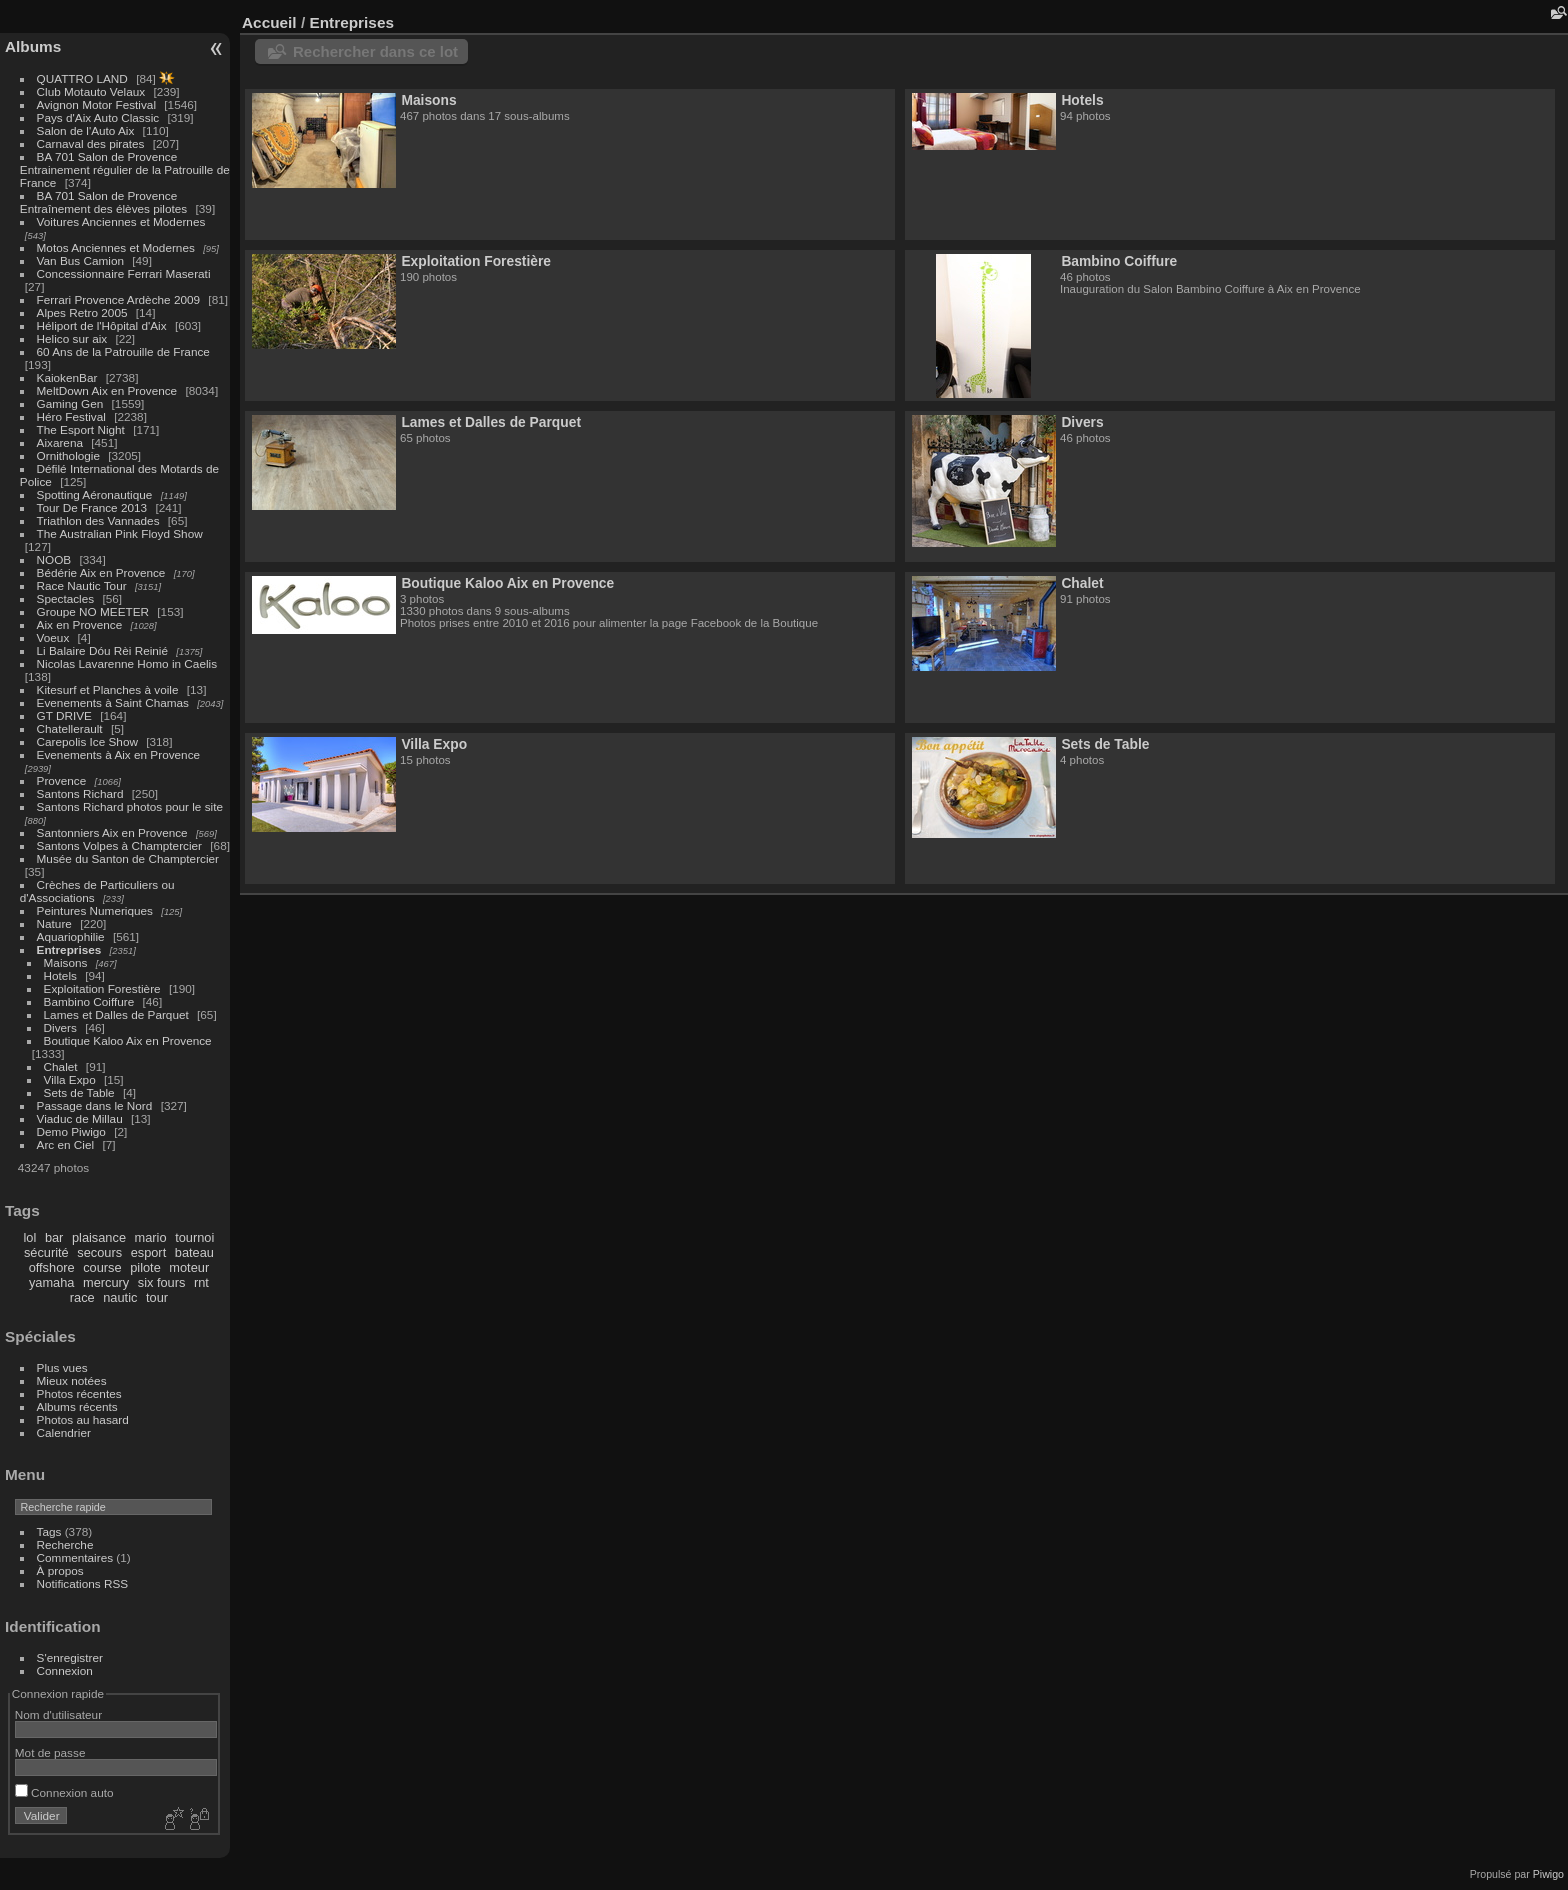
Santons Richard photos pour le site (130, 806)
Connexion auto (64, 1792)
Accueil (269, 22)
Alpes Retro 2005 (82, 312)
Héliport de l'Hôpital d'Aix (102, 325)
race (82, 1297)
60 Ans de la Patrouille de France (123, 351)
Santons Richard (80, 793)
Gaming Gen (70, 403)
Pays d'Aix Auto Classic (98, 117)
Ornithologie (68, 455)
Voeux (53, 637)
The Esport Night (81, 429)
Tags (49, 1531)
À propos (60, 1570)
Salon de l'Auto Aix (86, 130)
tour (157, 1297)
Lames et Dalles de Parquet (116, 1014)
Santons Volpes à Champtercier (119, 845)
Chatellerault (70, 728)
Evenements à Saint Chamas (113, 702)
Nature (54, 923)
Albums (33, 46)
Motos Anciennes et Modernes (116, 247)
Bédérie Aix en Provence (101, 572)
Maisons (66, 962)
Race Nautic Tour (82, 585)
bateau (194, 1252)
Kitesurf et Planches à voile (108, 689)
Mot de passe (50, 1752)
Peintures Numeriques (95, 910)
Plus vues (62, 1367)
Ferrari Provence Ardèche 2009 (119, 299)
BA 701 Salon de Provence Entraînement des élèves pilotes (103, 202)
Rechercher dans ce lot (375, 51)
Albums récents (77, 1406)
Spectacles (66, 598)
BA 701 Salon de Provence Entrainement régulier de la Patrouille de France (125, 169)
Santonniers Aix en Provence (112, 832)
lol (30, 1237)
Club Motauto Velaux (91, 91)
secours (99, 1252)
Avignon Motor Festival (96, 104)
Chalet (61, 1066)
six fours (162, 1282)
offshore (52, 1267)
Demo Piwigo (71, 1131)
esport (149, 1252)
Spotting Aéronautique (95, 494)
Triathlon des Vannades (98, 520)
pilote (145, 1267)
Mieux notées (72, 1380)
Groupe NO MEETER (93, 611)
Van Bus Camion (80, 260)
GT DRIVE (64, 715)
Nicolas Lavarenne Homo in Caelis (127, 663)
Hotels (60, 975)
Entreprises (69, 949)
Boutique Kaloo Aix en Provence (128, 1040)
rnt (201, 1282)
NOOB (54, 559)
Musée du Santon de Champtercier (128, 858)
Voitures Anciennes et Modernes (121, 221)
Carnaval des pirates (91, 143)
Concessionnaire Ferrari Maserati (124, 273)
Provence (62, 780)
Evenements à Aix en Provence (119, 754)
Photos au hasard (83, 1419)
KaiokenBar (67, 377)
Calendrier (64, 1432)
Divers (60, 1027)
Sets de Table (79, 1092)
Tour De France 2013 (92, 507)
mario (151, 1237)
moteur (189, 1267)
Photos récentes (79, 1393)
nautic (120, 1297)
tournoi (194, 1237)
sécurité (46, 1252)
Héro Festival (71, 416)
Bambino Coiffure (89, 1001)
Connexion (65, 1670)
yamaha (52, 1282)
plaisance (99, 1237)
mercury (106, 1282)
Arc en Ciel (66, 1144)
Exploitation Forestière (102, 988)
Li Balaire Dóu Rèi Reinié (102, 650)
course (102, 1267)
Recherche (65, 1544)
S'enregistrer (70, 1657)
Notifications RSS (83, 1583)
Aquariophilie (71, 936)
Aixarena (60, 442)
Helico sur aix (72, 338)
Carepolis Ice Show (87, 741)
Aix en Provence (80, 624)
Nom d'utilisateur (58, 1714)
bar (54, 1237)
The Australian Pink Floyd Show (120, 533)
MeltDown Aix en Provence (107, 390)
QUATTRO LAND (82, 78)
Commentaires (75, 1557)
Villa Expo (70, 1079)
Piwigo (1548, 1874)
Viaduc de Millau (80, 1118)
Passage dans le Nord (95, 1105)
